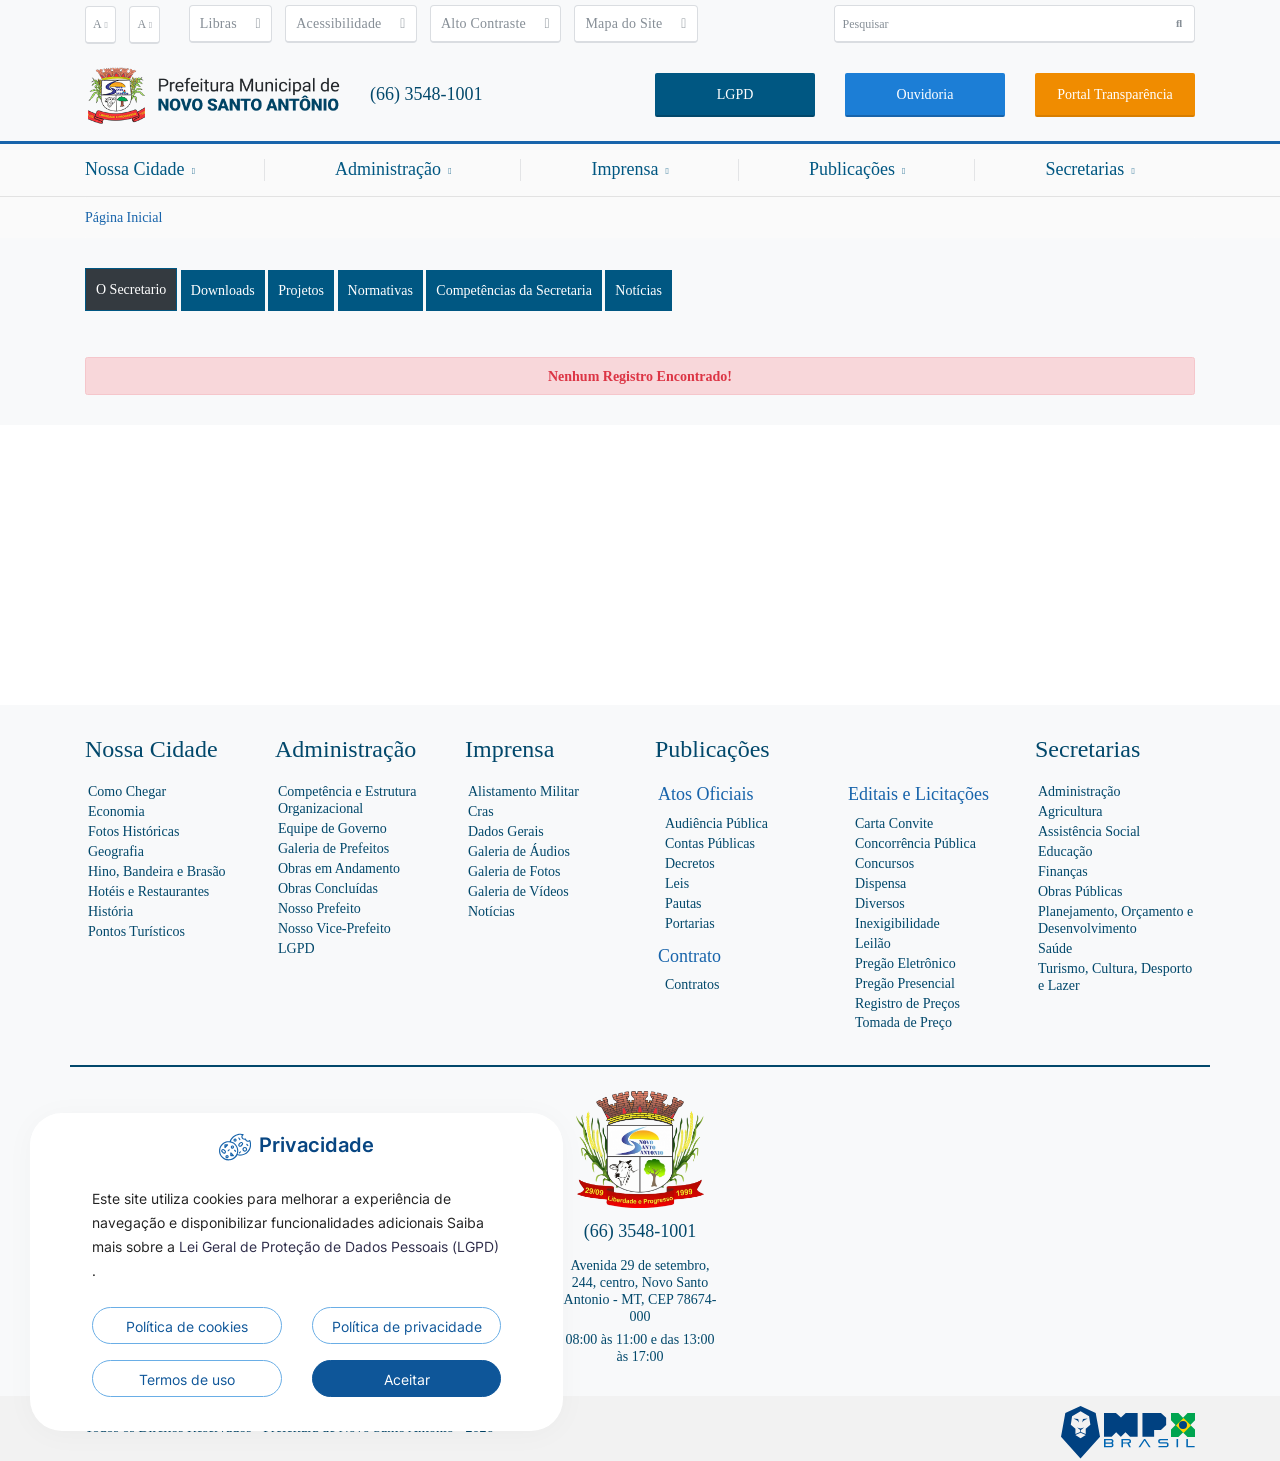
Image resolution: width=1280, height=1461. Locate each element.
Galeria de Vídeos (518, 891)
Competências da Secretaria (513, 290)
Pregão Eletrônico (905, 963)
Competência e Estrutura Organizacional (347, 800)
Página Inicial (123, 217)
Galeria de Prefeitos (333, 848)
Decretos (690, 863)
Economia (116, 811)
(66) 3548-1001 (426, 94)
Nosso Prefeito (319, 908)
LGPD (735, 94)
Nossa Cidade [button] (140, 169)
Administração (1079, 791)
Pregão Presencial (905, 983)
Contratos (692, 984)
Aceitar (407, 1379)
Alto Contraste (495, 23)
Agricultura (1070, 811)
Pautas (683, 903)
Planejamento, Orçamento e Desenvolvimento (1115, 920)
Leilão (873, 943)
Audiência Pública (716, 823)
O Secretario (131, 289)
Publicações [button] (857, 169)
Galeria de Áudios (519, 851)
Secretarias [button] (1089, 169)
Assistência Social (1089, 831)
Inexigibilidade (897, 923)
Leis (677, 883)
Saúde (1055, 948)
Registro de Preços (907, 1003)
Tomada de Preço (903, 1022)
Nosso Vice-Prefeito (334, 928)
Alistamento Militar (523, 791)
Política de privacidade (407, 1326)
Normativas (380, 290)
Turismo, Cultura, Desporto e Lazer (1115, 977)
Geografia (116, 851)
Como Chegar (127, 791)
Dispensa (880, 883)
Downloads (223, 290)
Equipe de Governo (332, 828)
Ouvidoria (925, 94)
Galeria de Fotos (514, 871)
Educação (1065, 851)
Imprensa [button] (629, 169)
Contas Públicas (710, 843)
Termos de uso (187, 1379)
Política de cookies (187, 1326)
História (110, 911)
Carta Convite (894, 823)
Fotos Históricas (133, 831)
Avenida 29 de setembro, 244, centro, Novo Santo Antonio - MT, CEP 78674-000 (640, 1291)
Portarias (690, 923)
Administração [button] (393, 169)
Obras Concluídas (328, 888)
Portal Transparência (1114, 94)
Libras (230, 23)
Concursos (884, 863)
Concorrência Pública (915, 843)
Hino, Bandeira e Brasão (157, 871)
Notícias (638, 290)
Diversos (880, 903)
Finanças (1063, 871)
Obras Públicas (1080, 891)
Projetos (301, 290)
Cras (481, 811)
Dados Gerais (506, 831)
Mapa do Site (635, 23)
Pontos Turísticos (136, 931)
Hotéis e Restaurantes (148, 891)
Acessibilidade (350, 23)
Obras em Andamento (339, 868)
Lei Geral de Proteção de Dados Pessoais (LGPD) (339, 1246)
